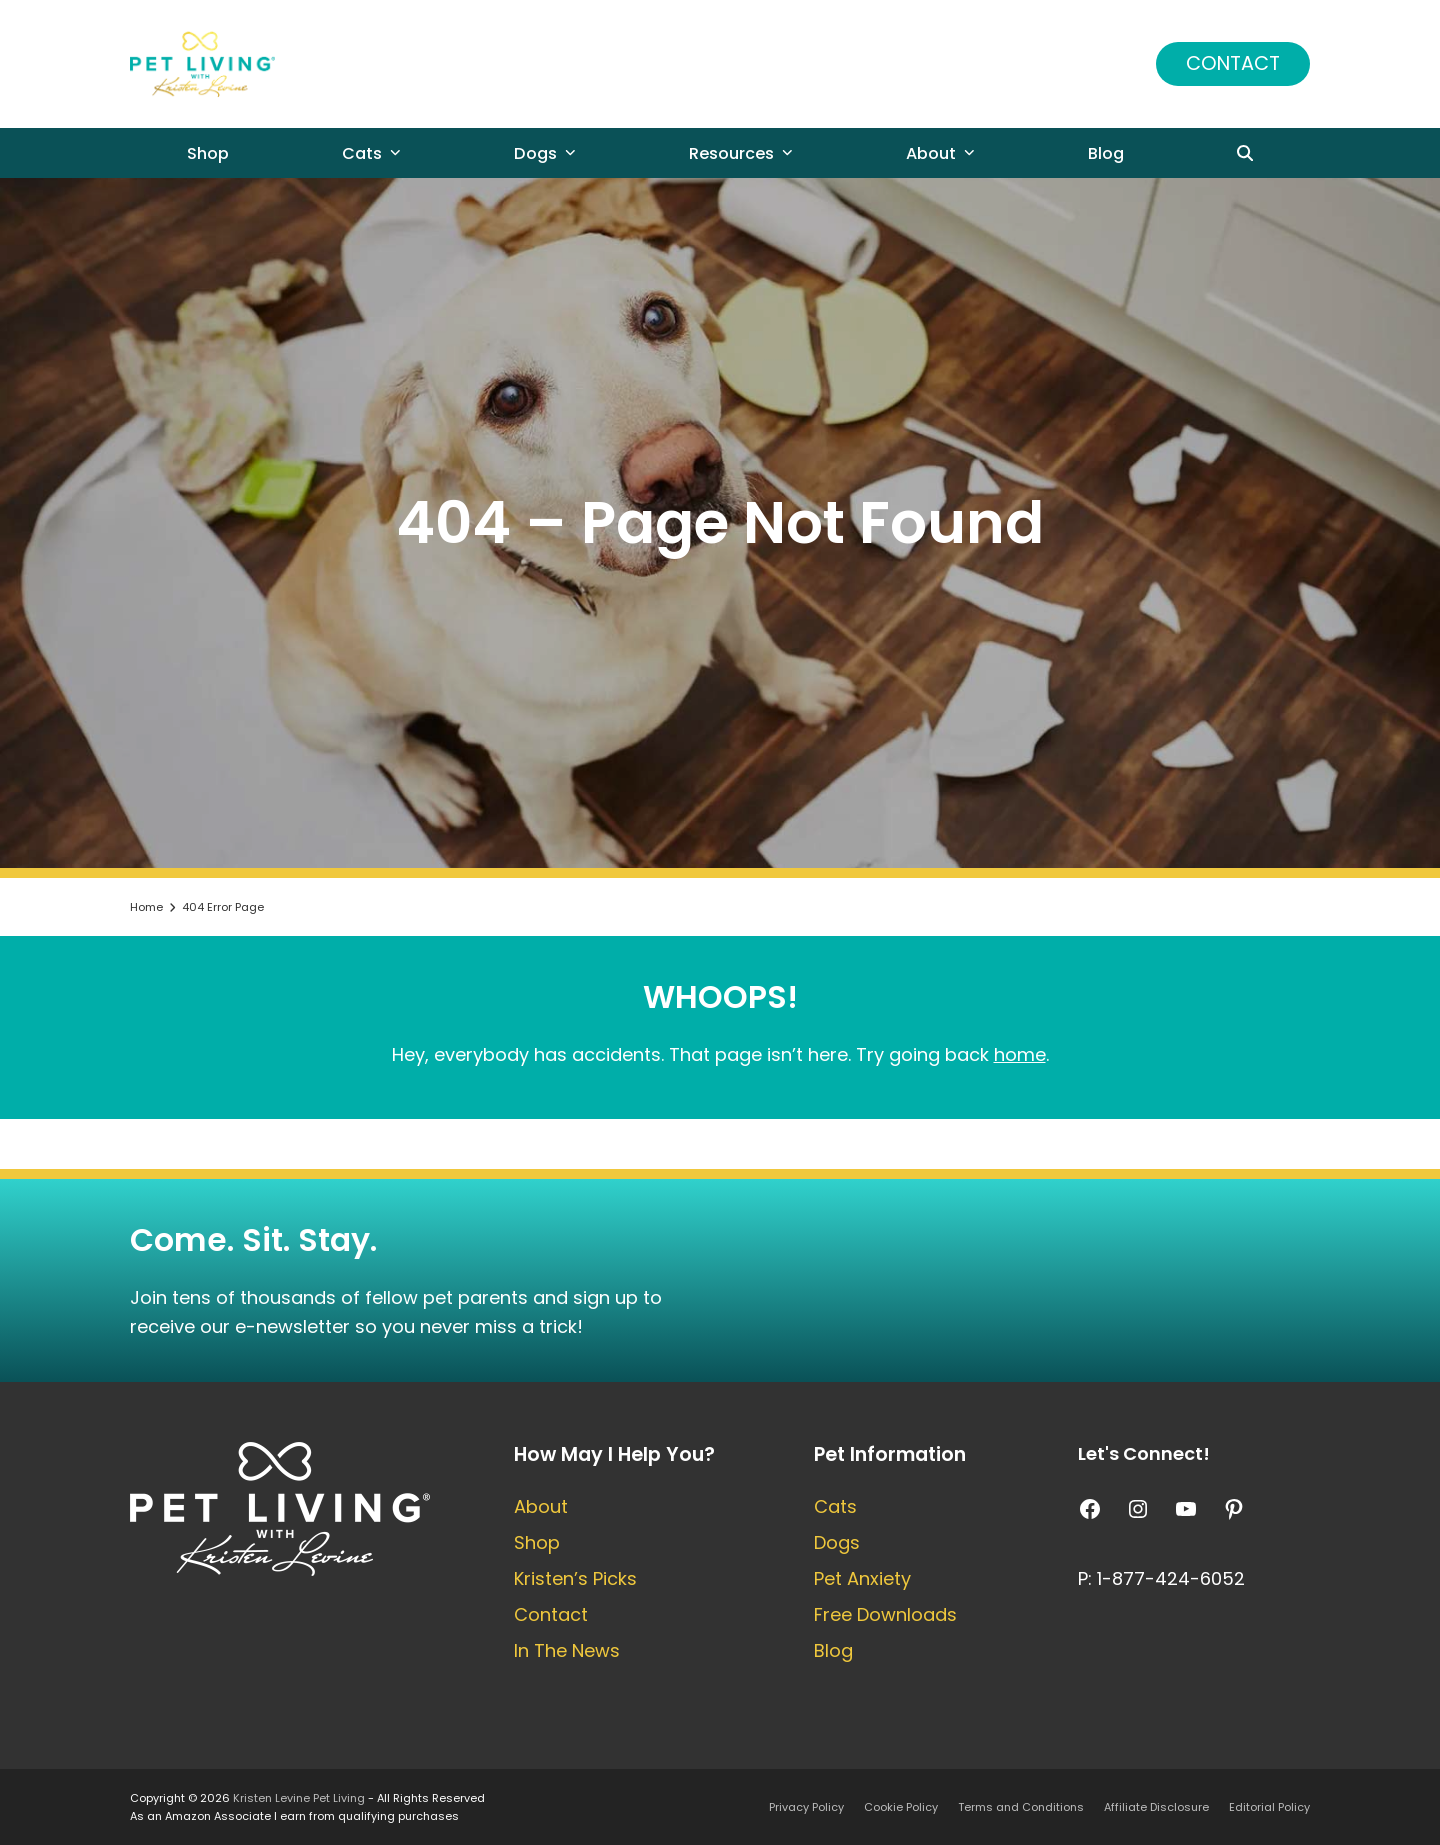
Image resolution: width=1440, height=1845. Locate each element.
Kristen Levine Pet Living (299, 1798)
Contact (1233, 63)
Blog (833, 1650)
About (541, 1506)
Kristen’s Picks (575, 1578)
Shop (537, 1542)
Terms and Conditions (1021, 1807)
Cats (835, 1506)
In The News (567, 1650)
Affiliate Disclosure (1156, 1807)
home (1020, 1054)
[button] (1246, 153)
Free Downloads (885, 1614)
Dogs (837, 1542)
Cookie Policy (901, 1807)
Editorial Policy (1269, 1807)
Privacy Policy (806, 1807)
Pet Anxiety (862, 1578)
